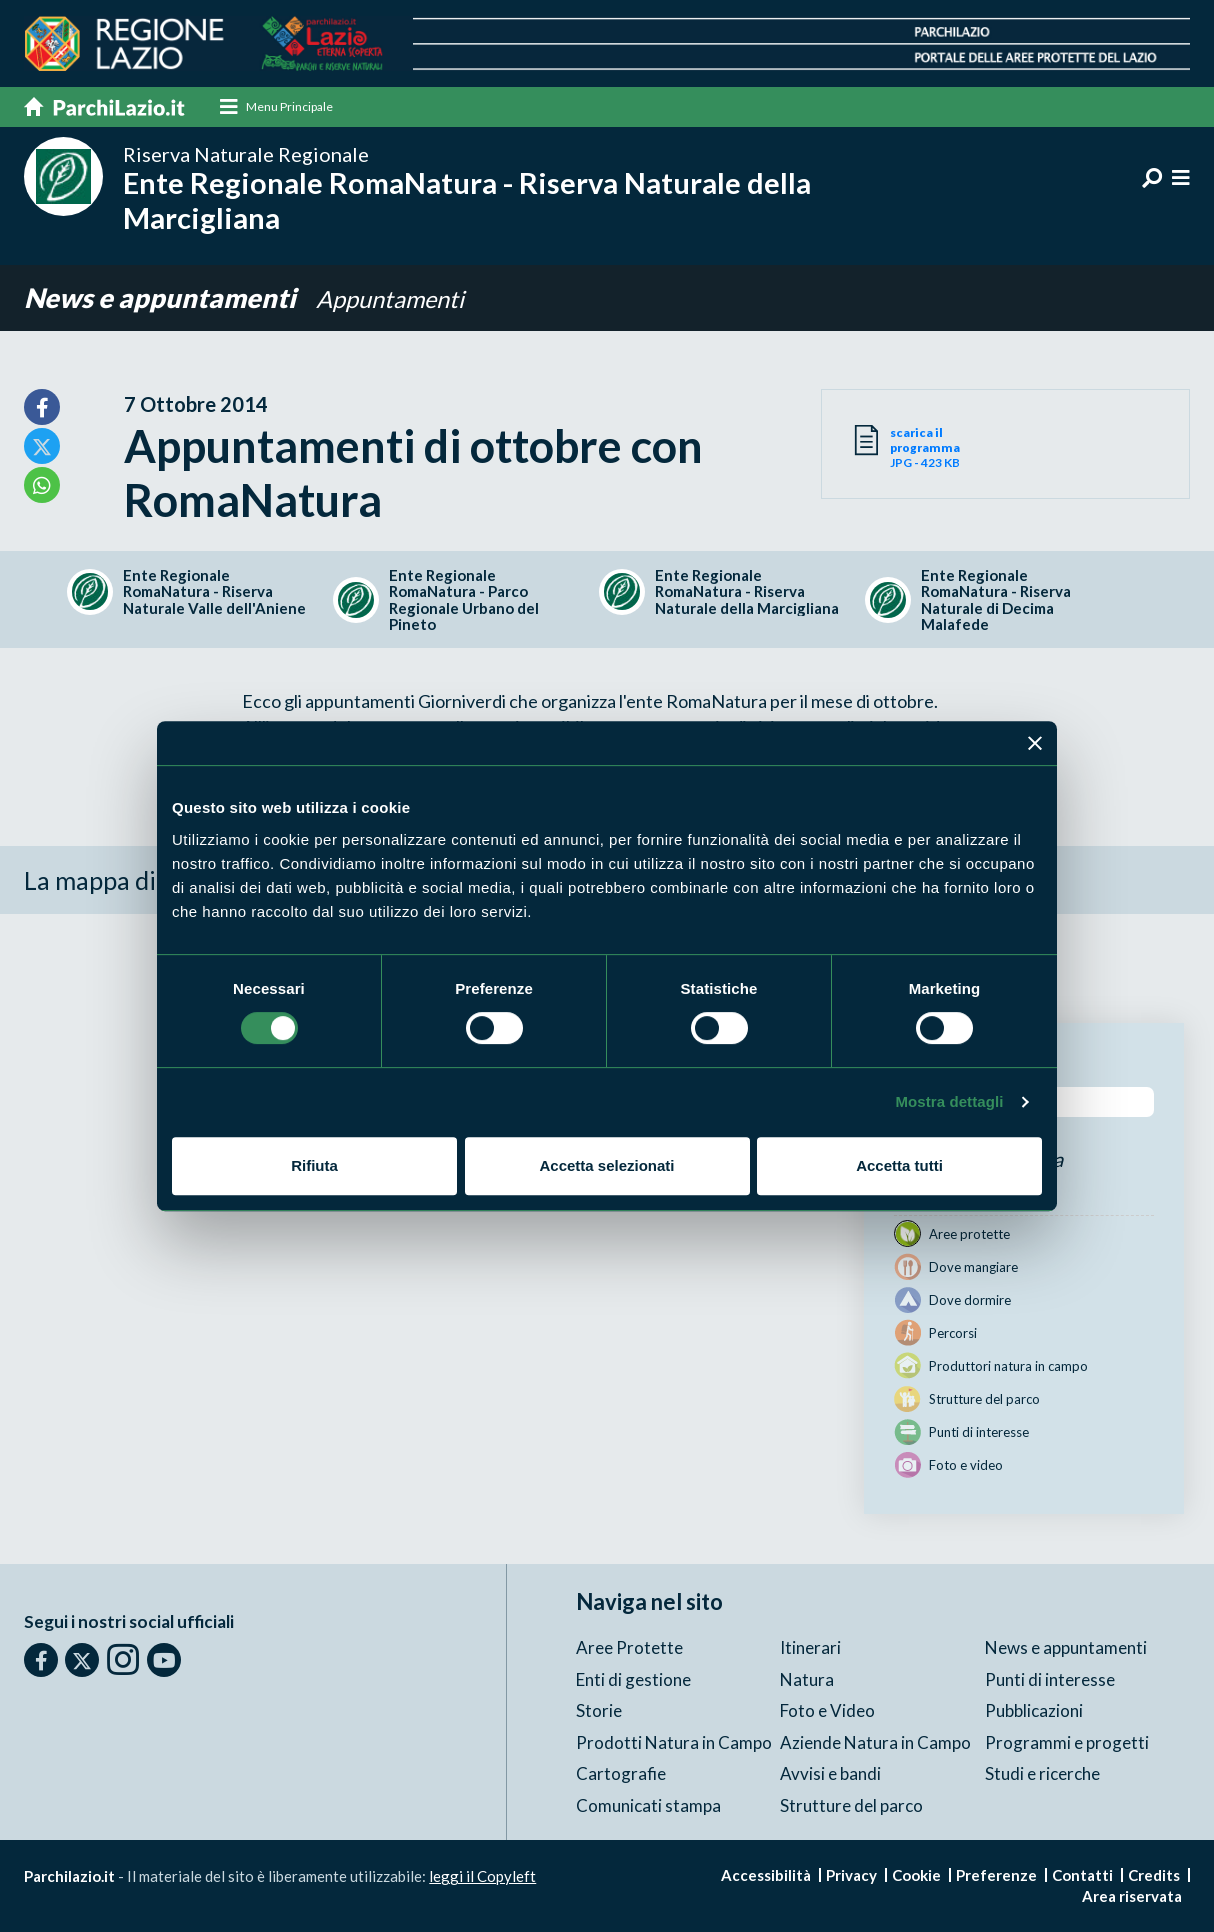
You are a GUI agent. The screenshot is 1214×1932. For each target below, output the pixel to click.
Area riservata (1132, 1896)
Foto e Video (827, 1710)
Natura (807, 1679)
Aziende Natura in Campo (875, 1742)
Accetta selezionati (606, 1165)
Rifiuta (314, 1165)
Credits (1154, 1875)
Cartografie (621, 1773)
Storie (599, 1710)
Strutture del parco (851, 1805)
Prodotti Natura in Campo (674, 1742)
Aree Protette (629, 1647)
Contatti (1082, 1875)
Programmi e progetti (1067, 1742)
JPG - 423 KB (947, 447)
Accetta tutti (899, 1165)
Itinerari (810, 1647)
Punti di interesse (1050, 1679)
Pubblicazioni (1034, 1710)
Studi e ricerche (1042, 1773)
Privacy (851, 1875)
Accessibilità (766, 1875)
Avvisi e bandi (830, 1773)
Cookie (916, 1875)
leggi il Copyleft (482, 1876)
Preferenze (996, 1875)
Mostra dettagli (949, 1101)
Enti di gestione (633, 1679)
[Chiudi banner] (1035, 743)
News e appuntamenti (162, 298)
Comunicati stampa (648, 1805)
